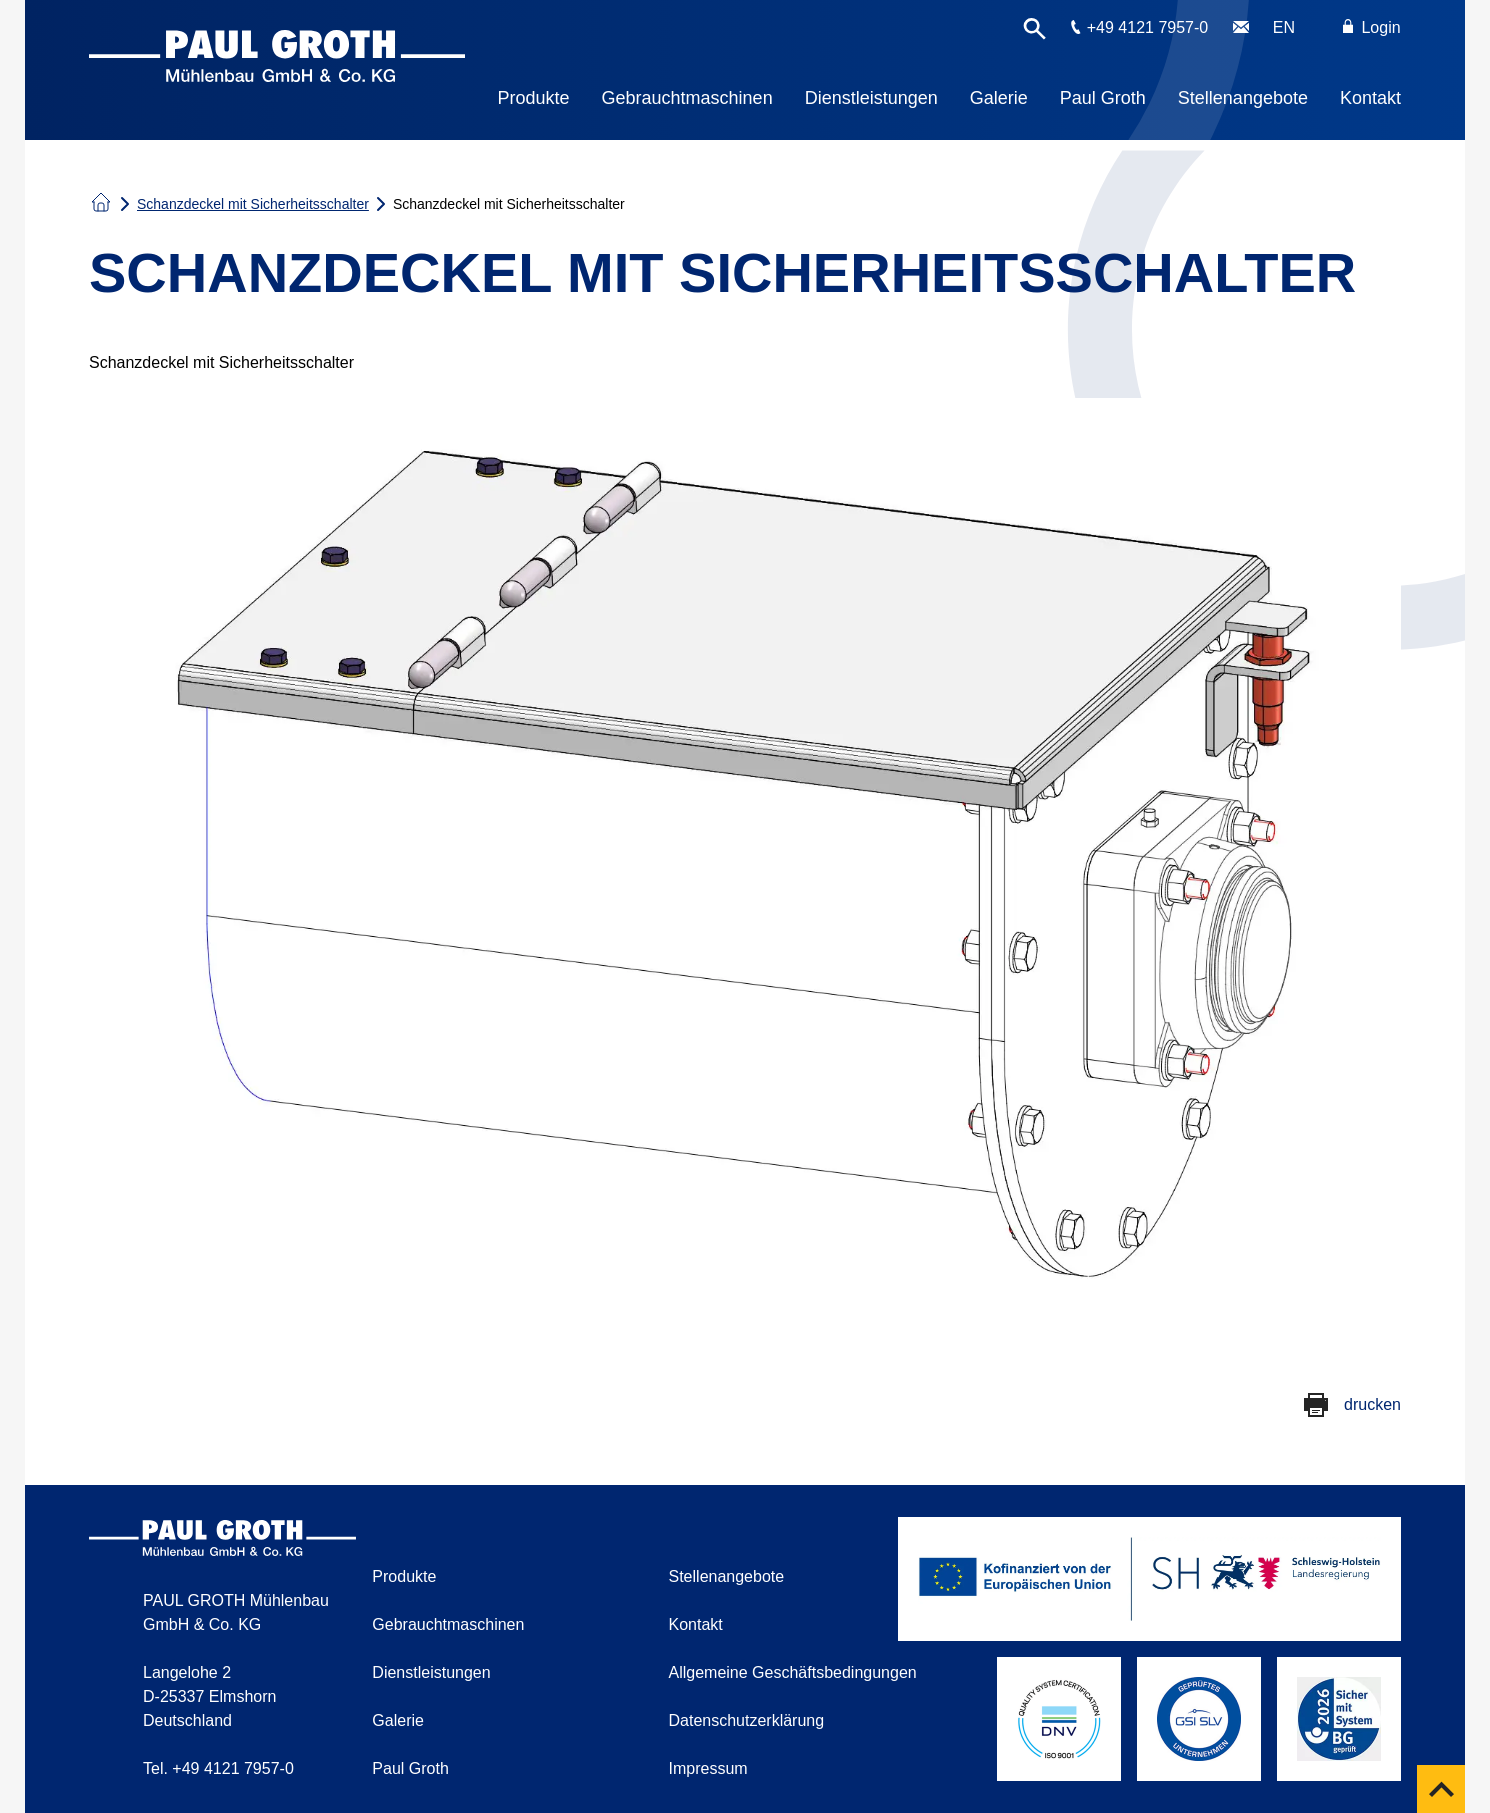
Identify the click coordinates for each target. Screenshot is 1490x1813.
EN (1284, 27)
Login (1372, 27)
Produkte (534, 98)
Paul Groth (1103, 98)
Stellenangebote (1243, 98)
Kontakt (1370, 98)
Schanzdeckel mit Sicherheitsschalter (253, 204)
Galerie (999, 98)
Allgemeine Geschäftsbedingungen (793, 1672)
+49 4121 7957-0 (1147, 27)
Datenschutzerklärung (747, 1720)
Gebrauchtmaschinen (687, 98)
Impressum (708, 1768)
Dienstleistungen (871, 98)
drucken (1372, 1404)
